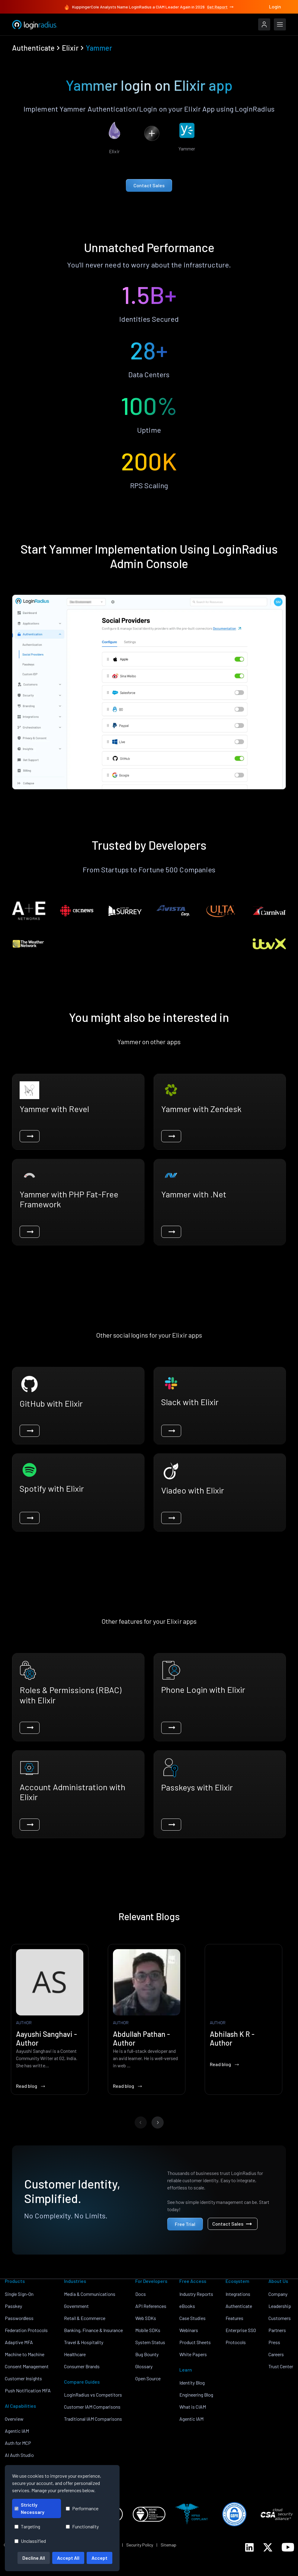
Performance (82, 2508)
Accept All (68, 2558)
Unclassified (30, 2541)
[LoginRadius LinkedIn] (249, 2547)
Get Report (220, 7)
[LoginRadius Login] (264, 24)
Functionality (82, 2526)
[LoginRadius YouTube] (287, 2547)
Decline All (33, 2558)
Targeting (27, 2526)
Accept (99, 2558)
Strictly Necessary (29, 2508)
